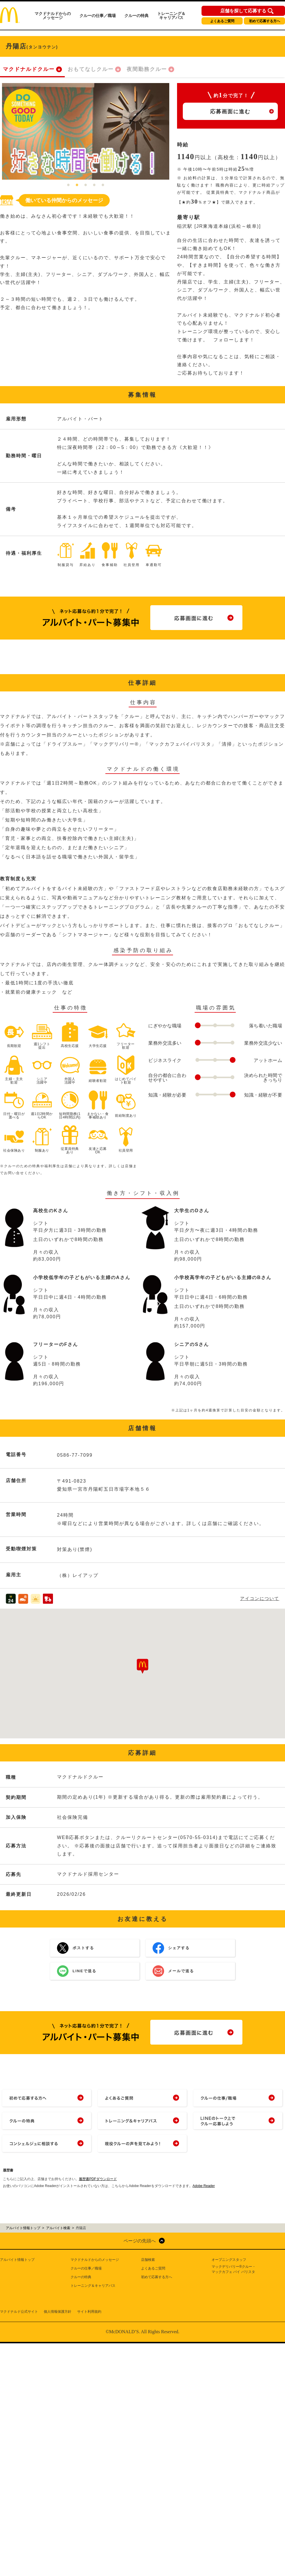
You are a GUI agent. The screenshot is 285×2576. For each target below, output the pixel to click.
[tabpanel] (85, 131)
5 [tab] (103, 185)
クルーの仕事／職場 (97, 16)
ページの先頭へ (140, 2240)
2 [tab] (77, 185)
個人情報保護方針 (57, 2312)
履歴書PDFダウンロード (98, 2179)
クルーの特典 (136, 16)
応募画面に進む (230, 111)
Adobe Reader (204, 2186)
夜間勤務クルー (147, 69)
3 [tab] (86, 185)
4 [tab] (94, 185)
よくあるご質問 (222, 21)
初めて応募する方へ (264, 21)
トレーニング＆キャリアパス (171, 16)
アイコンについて (259, 1598)
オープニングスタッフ (229, 2260)
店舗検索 (148, 2260)
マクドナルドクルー (29, 69)
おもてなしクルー (91, 69)
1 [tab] (68, 185)
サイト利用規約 (89, 2312)
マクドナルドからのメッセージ (53, 16)
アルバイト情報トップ (17, 2260)
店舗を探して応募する (243, 11)
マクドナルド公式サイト (19, 2312)
